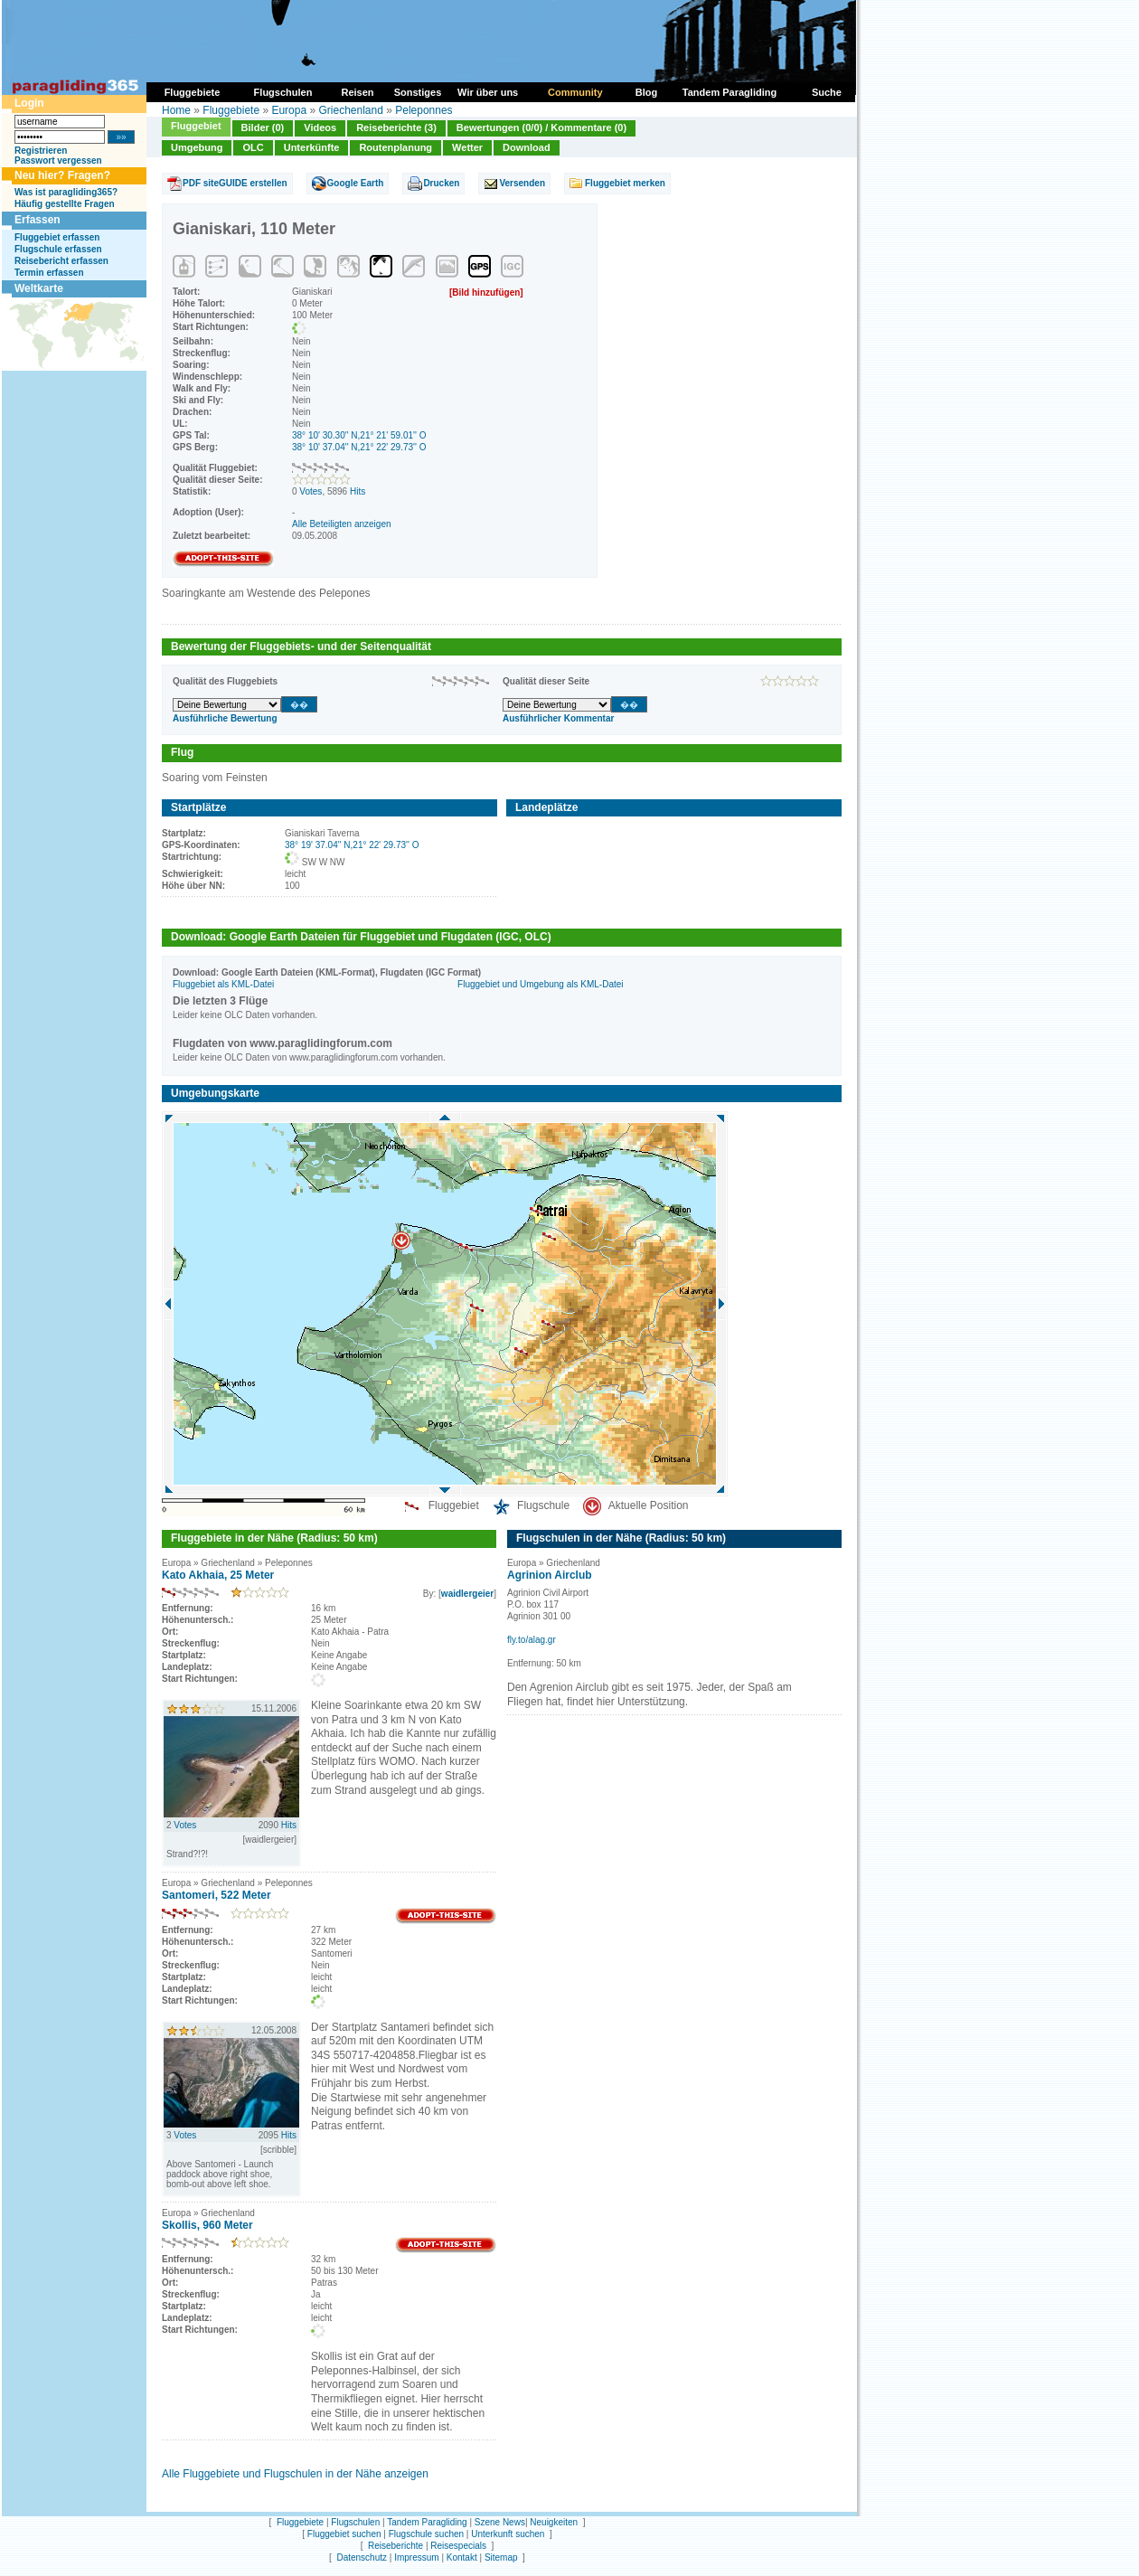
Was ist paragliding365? (66, 192)
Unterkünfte (312, 147)
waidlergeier (467, 1594)
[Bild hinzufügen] (486, 292)
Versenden (522, 183)
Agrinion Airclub (549, 1575)
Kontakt (462, 2557)
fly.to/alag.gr (531, 1640)
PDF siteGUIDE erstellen (235, 183)
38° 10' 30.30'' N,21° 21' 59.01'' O (359, 435)
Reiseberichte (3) (396, 127)
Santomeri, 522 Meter (216, 1895)
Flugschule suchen (426, 2534)
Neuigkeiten (554, 2522)
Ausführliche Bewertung (225, 718)
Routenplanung (395, 147)
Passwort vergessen (58, 160)
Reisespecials (458, 2546)
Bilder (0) (263, 127)
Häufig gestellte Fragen (64, 204)
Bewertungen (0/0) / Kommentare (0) (541, 127)
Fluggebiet (196, 125)
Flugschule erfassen (58, 249)
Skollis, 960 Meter (207, 2225)
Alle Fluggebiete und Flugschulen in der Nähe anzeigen (295, 2473)
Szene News (500, 2522)
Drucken (441, 183)
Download (527, 147)
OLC (252, 147)
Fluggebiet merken (625, 183)
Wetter (467, 147)
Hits (357, 491)
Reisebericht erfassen (61, 261)
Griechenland (350, 110)
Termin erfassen (49, 273)
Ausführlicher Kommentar (558, 718)
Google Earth (355, 183)
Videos (320, 127)
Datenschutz (361, 2557)
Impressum (416, 2557)
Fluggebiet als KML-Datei (223, 984)
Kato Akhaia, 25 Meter (218, 1575)
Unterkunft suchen (507, 2534)
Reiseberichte (395, 2546)
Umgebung (196, 147)
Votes (310, 491)
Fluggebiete (230, 110)
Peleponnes (423, 110)
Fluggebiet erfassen (56, 237)
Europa (288, 110)
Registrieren (40, 151)
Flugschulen (355, 2522)
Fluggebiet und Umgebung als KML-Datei (540, 984)
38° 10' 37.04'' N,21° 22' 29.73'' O (359, 447)
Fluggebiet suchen (344, 2534)
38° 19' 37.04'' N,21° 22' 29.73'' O (352, 845)
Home (176, 110)
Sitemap (501, 2557)
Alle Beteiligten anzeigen (341, 524)
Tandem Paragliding (426, 2522)
